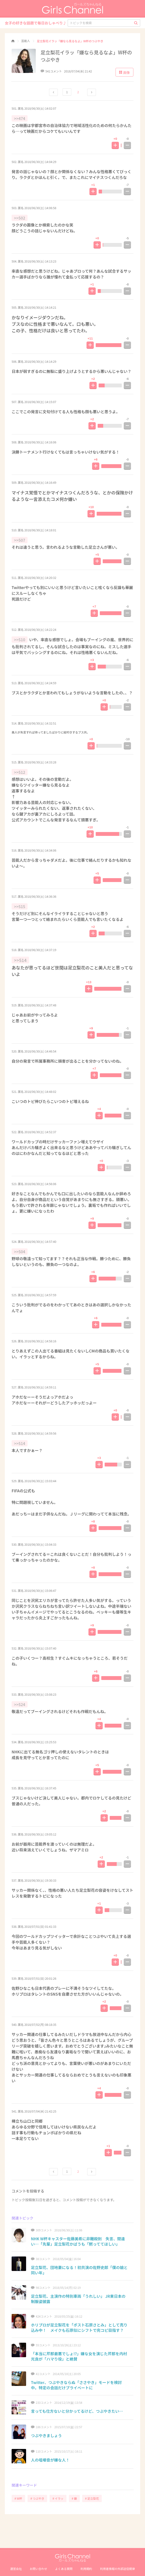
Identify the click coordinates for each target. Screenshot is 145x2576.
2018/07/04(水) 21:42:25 (40, 2111)
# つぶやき (37, 2498)
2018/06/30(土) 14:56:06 (40, 1184)
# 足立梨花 (92, 2498)
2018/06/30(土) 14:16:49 (40, 482)
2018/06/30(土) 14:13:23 (40, 261)
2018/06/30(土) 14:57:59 (40, 1295)
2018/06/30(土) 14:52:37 (40, 1132)
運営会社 (16, 2569)
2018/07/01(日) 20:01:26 (40, 1978)
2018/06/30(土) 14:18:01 (40, 530)
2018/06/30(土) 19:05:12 (40, 1834)
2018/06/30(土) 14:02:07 (40, 108)
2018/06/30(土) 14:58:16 (40, 1341)
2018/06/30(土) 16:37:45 (40, 1788)
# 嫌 (74, 2498)
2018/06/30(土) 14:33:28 (40, 762)
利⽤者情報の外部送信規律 (117, 2569)
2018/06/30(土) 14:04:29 (40, 162)
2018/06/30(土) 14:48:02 (40, 1091)
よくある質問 (63, 2569)
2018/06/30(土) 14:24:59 (40, 683)
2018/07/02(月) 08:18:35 (40, 2024)
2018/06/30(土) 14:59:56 (40, 1433)
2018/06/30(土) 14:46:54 (40, 1051)
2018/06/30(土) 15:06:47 (40, 1590)
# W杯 (18, 2498)
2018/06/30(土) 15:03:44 (40, 1481)
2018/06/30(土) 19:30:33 (40, 1880)
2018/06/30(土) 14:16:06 (40, 442)
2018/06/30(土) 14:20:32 (40, 578)
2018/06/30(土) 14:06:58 (40, 208)
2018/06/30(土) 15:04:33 (40, 1544)
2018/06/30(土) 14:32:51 (40, 723)
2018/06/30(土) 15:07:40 (40, 1648)
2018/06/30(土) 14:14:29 (40, 361)
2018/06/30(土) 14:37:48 (40, 1005)
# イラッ (57, 2498)
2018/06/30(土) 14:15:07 (40, 402)
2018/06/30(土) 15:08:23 (40, 1694)
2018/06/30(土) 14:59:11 (40, 1387)
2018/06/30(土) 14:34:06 (40, 850)
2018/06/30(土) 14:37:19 (40, 950)
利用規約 (86, 2569)
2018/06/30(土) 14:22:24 (40, 629)
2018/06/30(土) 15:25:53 (40, 1742)
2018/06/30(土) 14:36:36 (40, 896)
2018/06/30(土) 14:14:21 (40, 307)
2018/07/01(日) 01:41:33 (40, 1926)
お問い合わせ (38, 2569)
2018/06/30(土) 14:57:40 (40, 1241)
